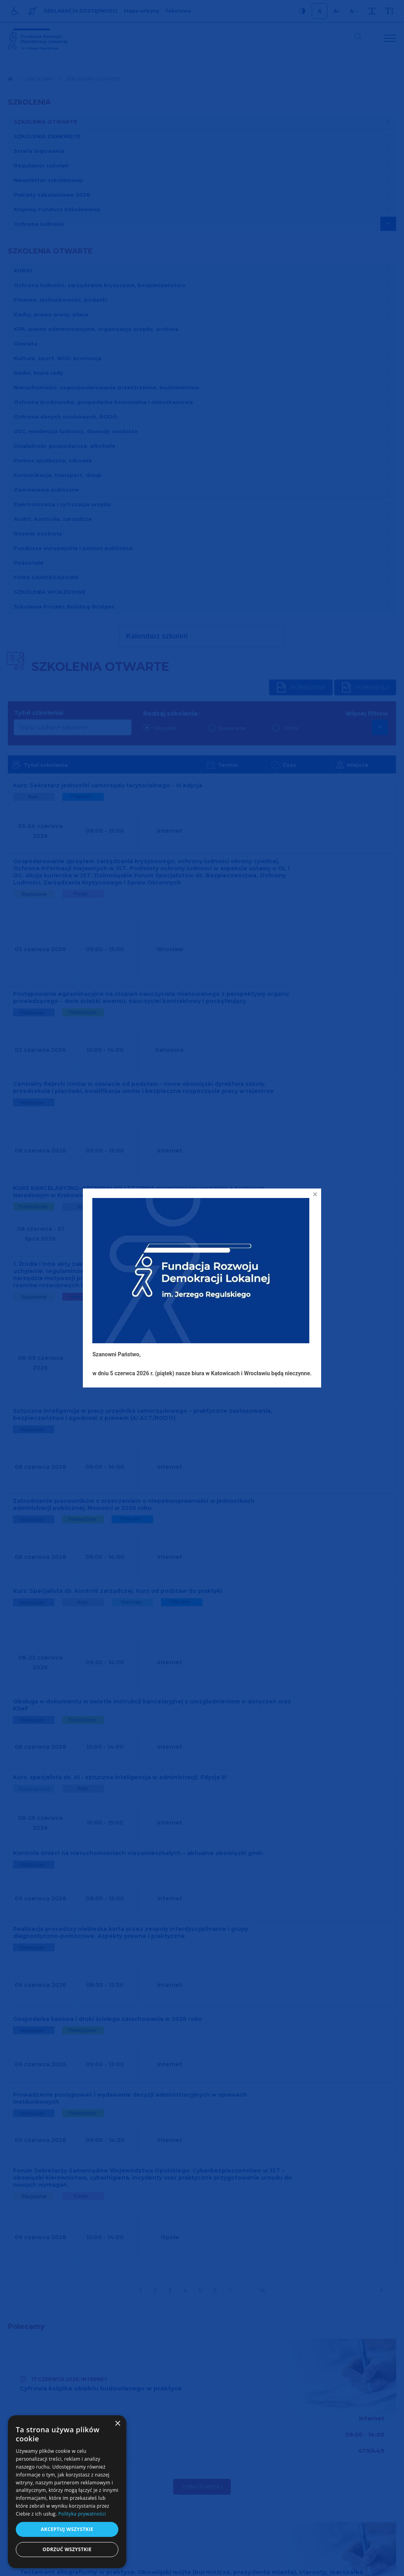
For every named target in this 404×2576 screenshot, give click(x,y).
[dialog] (67, 2491)
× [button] (117, 2424)
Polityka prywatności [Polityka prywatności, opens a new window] (82, 2513)
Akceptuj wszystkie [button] (67, 2529)
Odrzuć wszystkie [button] (67, 2549)
